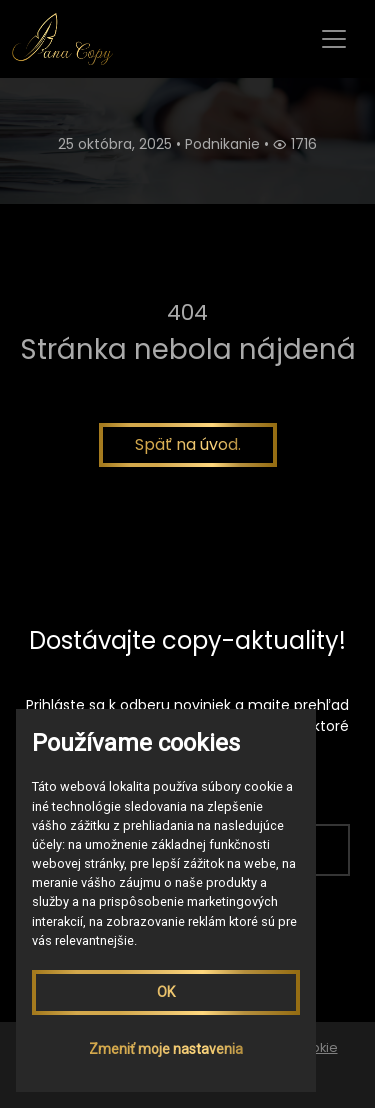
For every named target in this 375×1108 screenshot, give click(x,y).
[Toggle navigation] (334, 39)
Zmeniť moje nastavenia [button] (166, 1049)
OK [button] (166, 992)
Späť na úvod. (188, 444)
